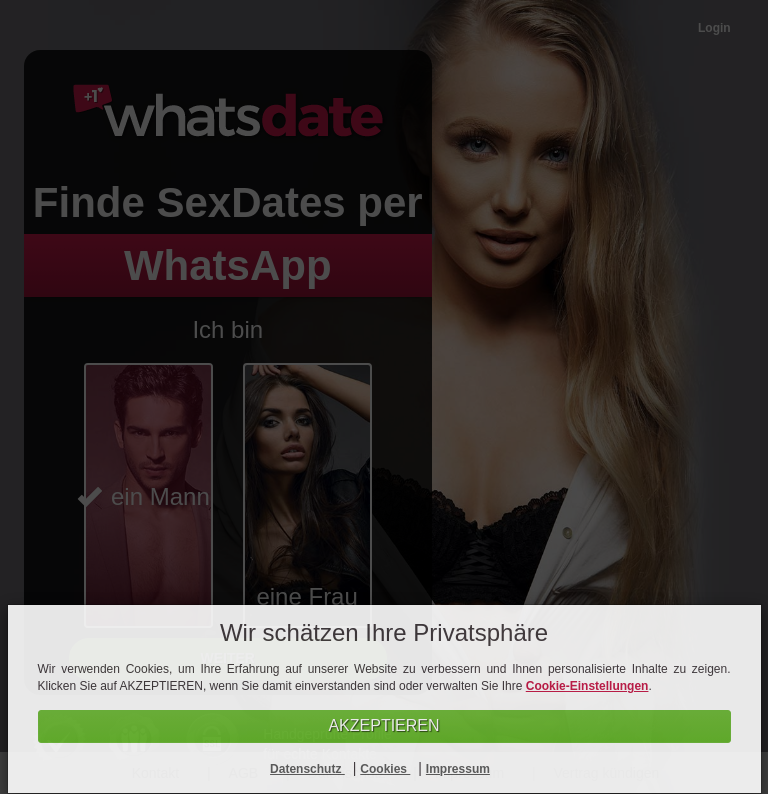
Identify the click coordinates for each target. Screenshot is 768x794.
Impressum (458, 769)
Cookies (385, 769)
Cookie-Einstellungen (587, 686)
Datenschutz (307, 769)
